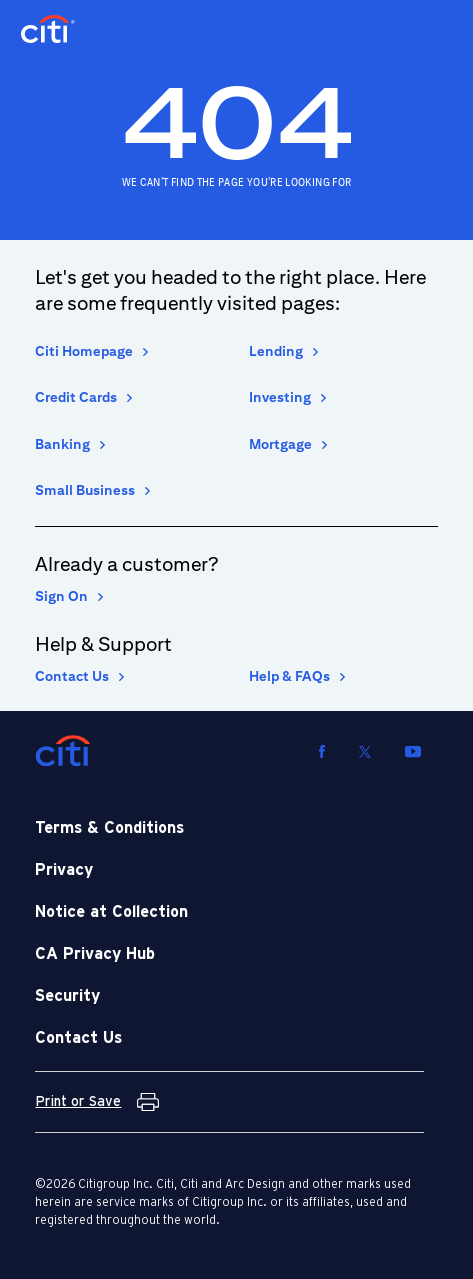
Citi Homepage (84, 351)
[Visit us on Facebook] (322, 751)
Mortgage (280, 444)
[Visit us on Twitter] (365, 751)
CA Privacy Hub (95, 954)
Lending (276, 351)
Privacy (64, 870)
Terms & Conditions (109, 828)
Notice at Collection (111, 912)
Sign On (61, 596)
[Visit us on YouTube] (413, 751)
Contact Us (72, 676)
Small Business (85, 490)
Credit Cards (76, 397)
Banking (62, 444)
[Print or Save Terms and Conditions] (97, 1102)
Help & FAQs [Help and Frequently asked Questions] (289, 676)
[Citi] (63, 751)
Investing (280, 397)
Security (67, 996)
